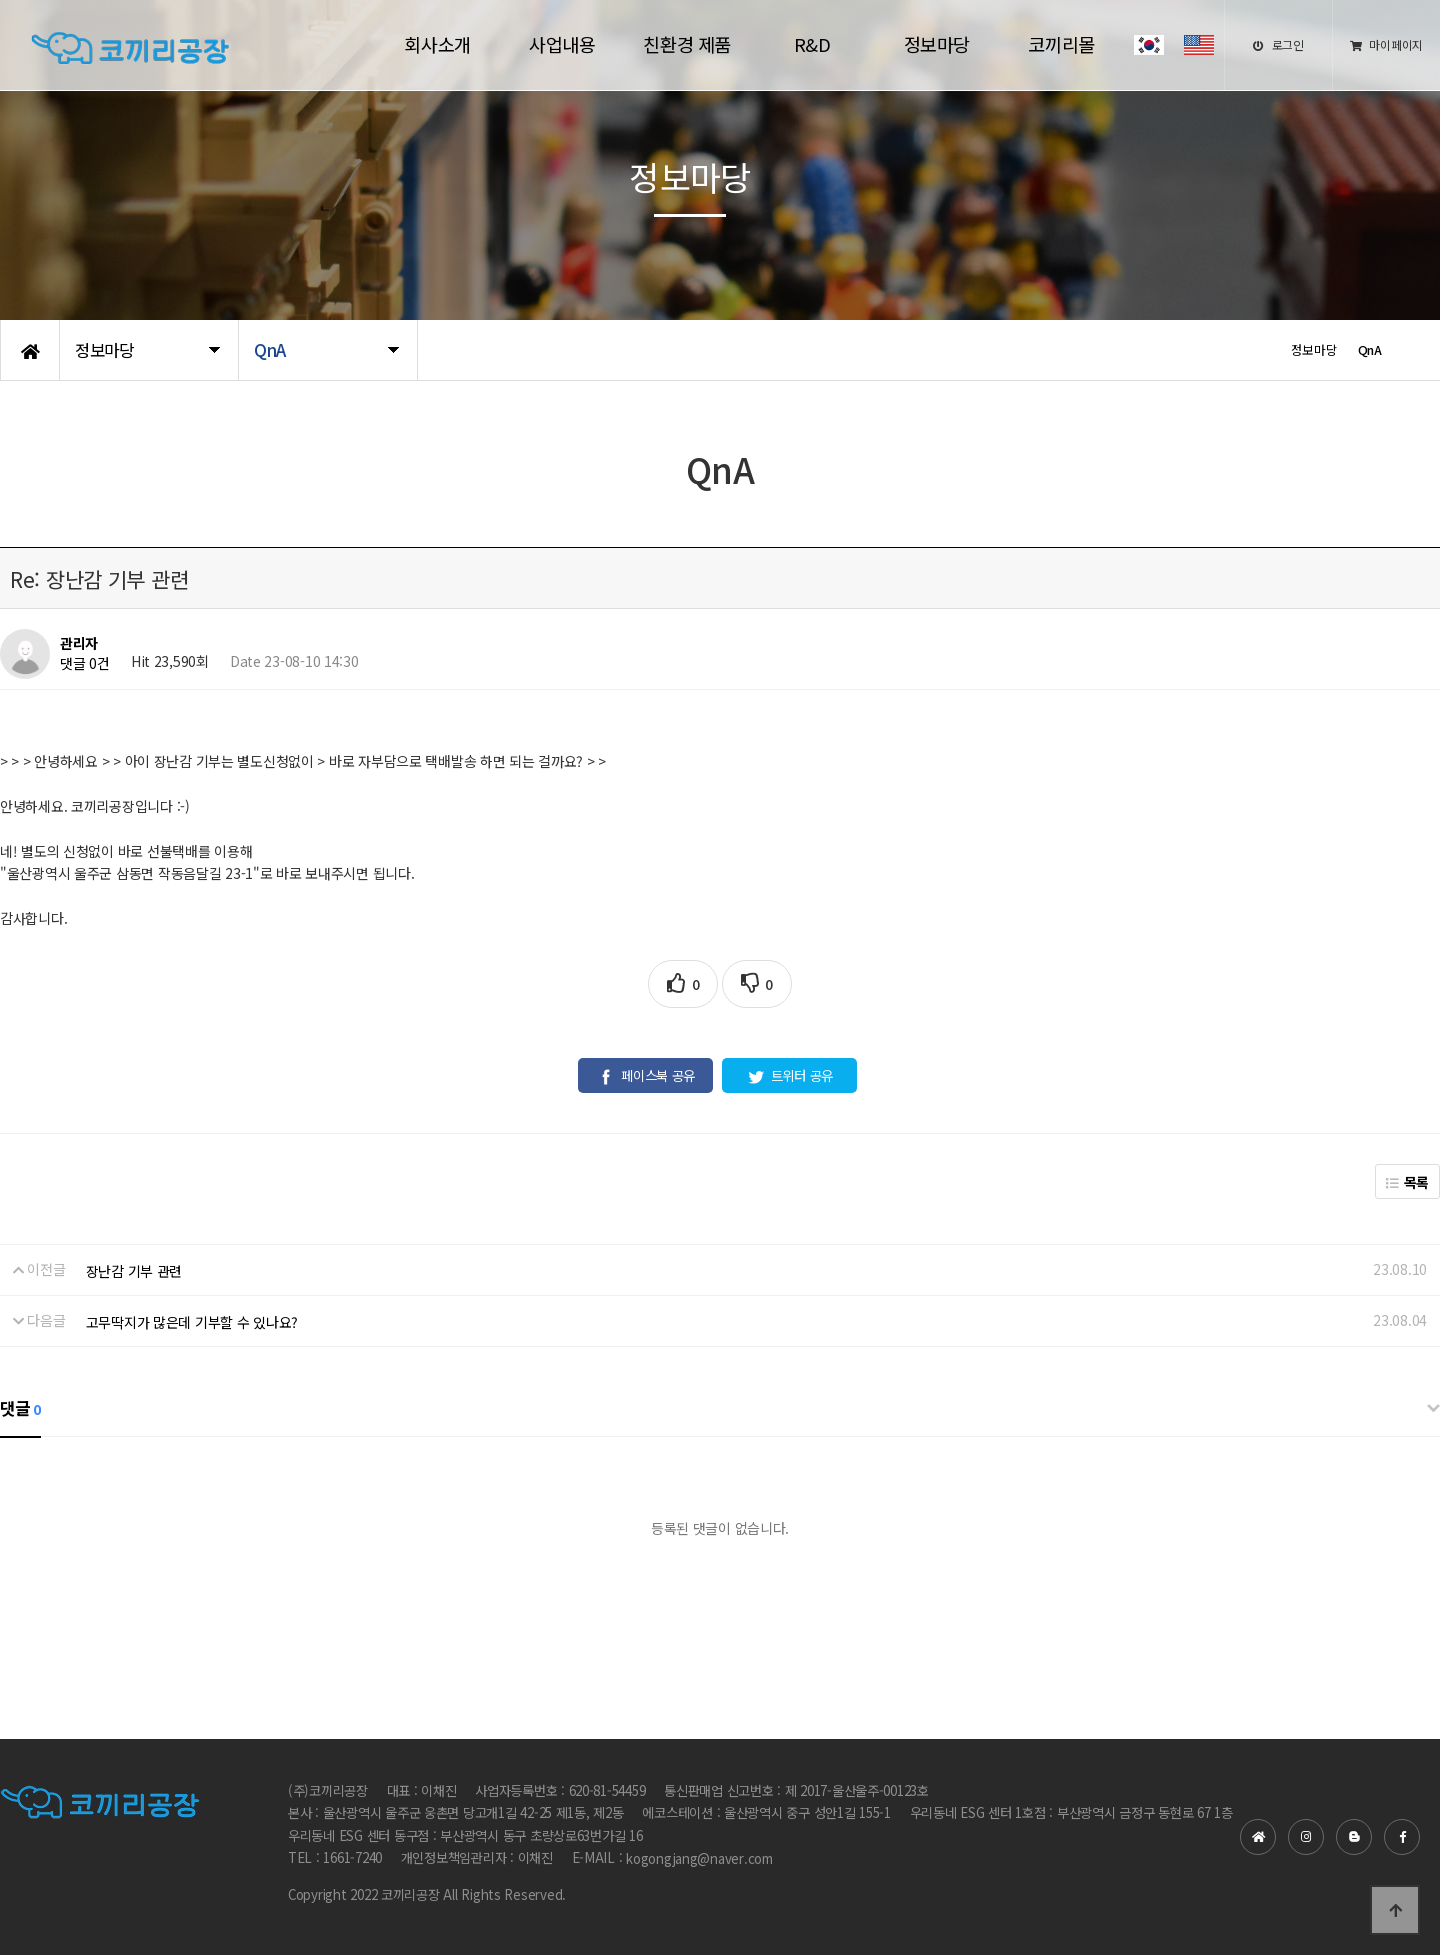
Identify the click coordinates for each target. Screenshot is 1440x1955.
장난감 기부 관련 (134, 1271)
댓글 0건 (85, 664)
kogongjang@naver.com (699, 1859)
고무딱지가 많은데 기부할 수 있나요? (192, 1322)
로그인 (1278, 44)
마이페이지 (1386, 44)
